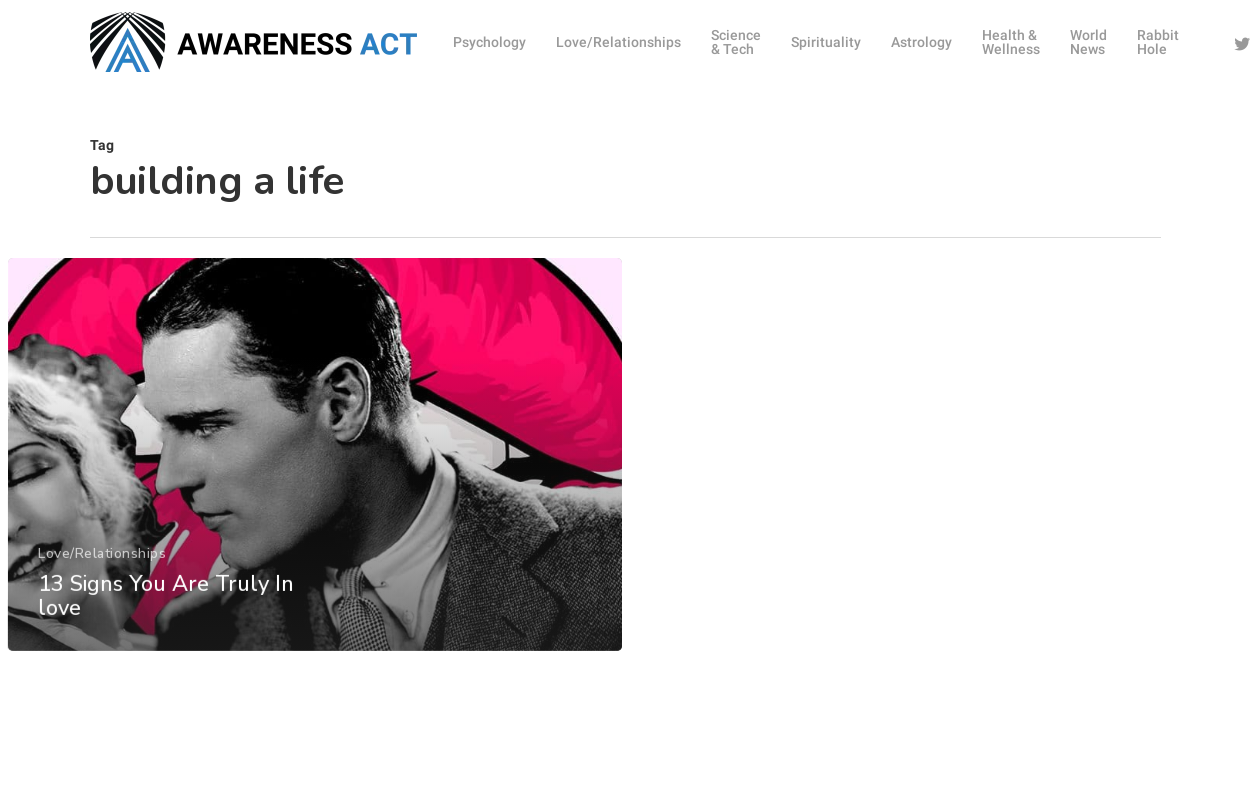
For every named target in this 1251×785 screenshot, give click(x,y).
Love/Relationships (101, 594)
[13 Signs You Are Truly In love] (314, 497)
